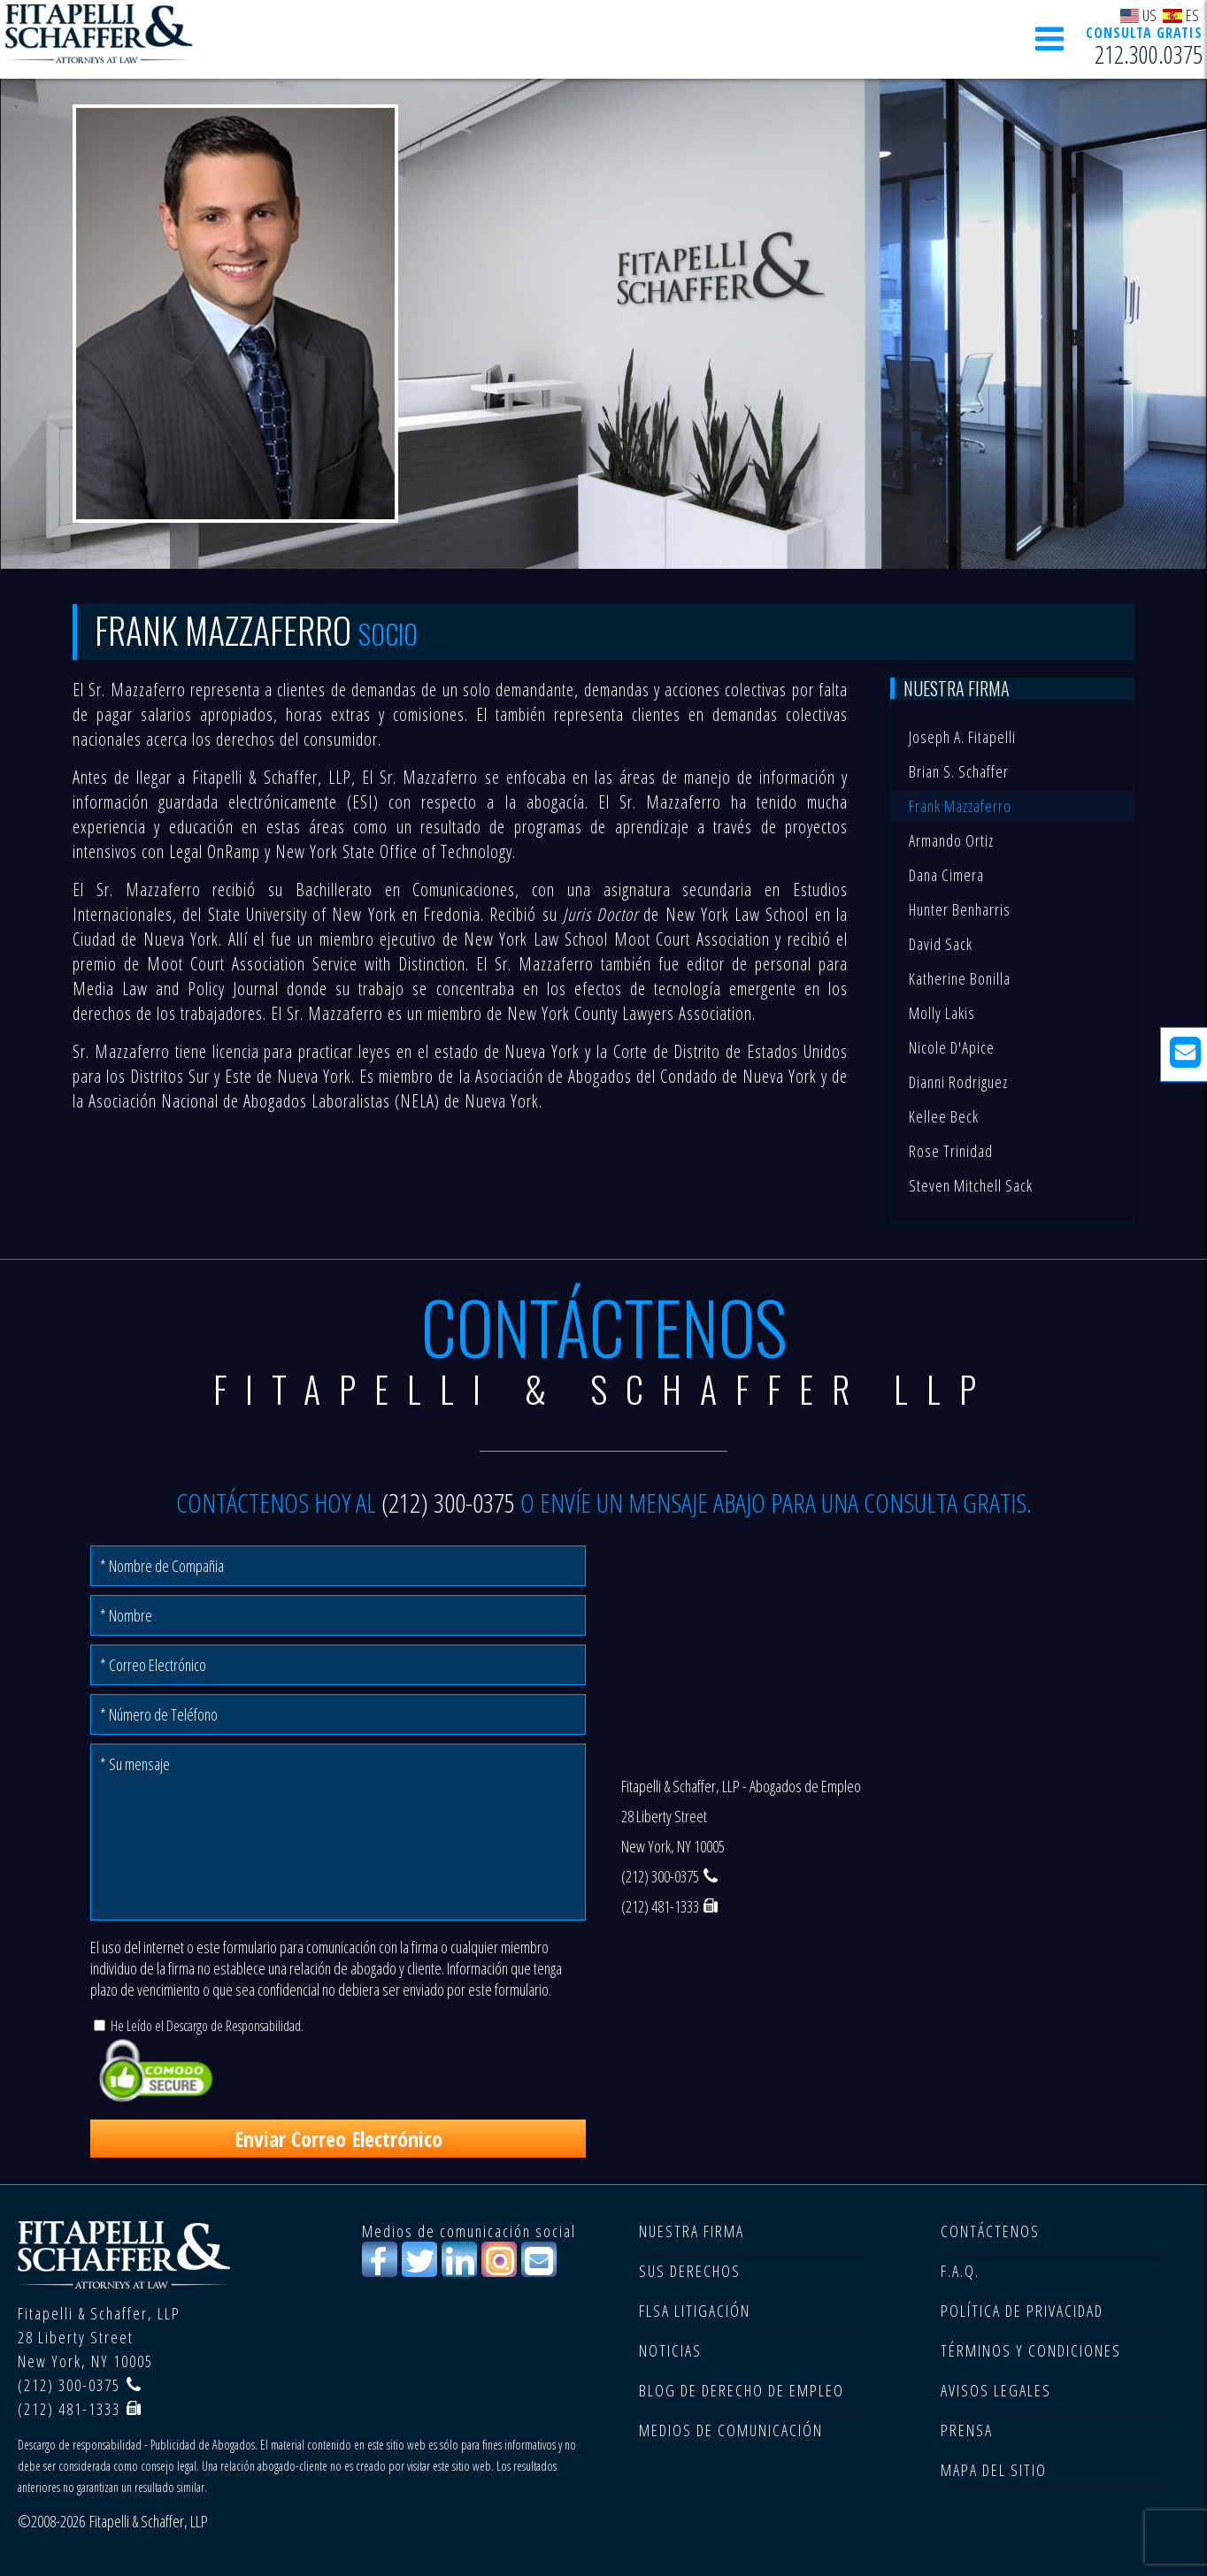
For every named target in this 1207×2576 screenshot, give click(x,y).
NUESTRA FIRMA (691, 2231)
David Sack (941, 943)
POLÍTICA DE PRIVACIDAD (1022, 2310)
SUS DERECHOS (690, 2270)
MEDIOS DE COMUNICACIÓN (731, 2430)
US (1138, 14)
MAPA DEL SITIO (994, 2469)
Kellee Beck (944, 1116)
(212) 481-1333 (660, 1906)
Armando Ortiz (951, 840)
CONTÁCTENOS (990, 2231)
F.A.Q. (960, 2270)
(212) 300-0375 (448, 1502)
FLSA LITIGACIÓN (694, 2310)
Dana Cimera (946, 875)
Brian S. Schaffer (959, 771)
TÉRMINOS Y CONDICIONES (1031, 2350)
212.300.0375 (1149, 54)
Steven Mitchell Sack (971, 1185)
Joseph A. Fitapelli (962, 737)
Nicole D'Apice (952, 1047)
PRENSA (967, 2430)
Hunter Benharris (960, 909)
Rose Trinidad (951, 1151)
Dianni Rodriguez (958, 1081)
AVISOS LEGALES (996, 2390)
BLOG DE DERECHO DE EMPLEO (741, 2390)
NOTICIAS (670, 2350)
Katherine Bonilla (960, 978)
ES (1181, 14)
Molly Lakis (942, 1013)
